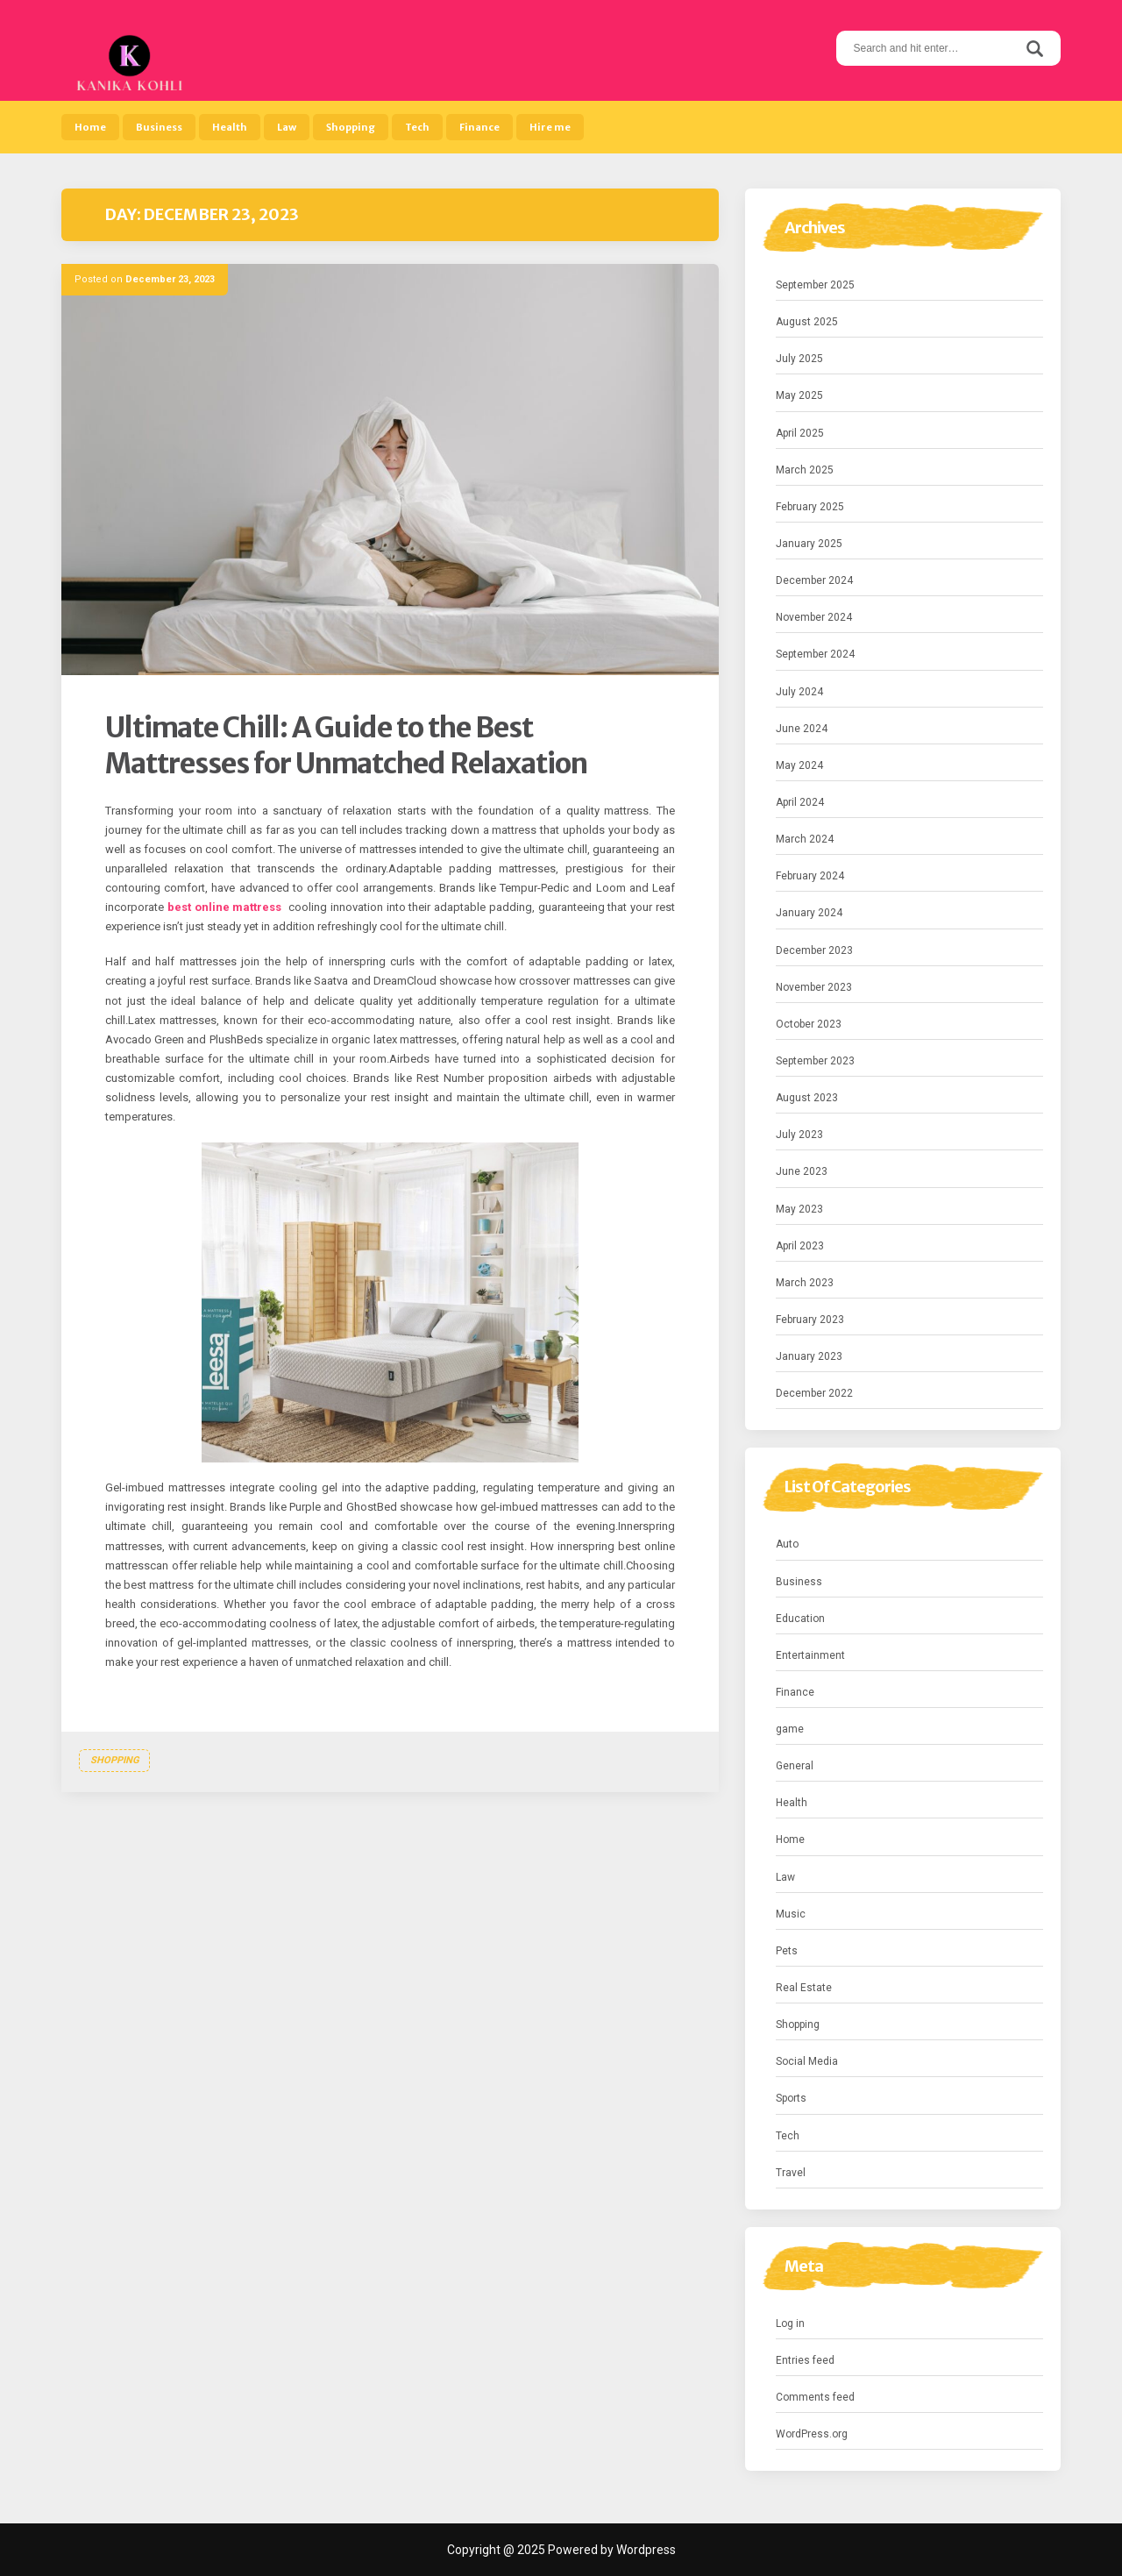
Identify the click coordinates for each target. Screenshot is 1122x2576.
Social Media (807, 2061)
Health (229, 127)
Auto (787, 1544)
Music (791, 1914)
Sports (791, 2098)
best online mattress (224, 907)
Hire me (550, 127)
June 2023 (801, 1171)
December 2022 (814, 1393)
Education (800, 1618)
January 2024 (809, 913)
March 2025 (805, 470)
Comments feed (815, 2397)
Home (90, 127)
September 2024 (815, 654)
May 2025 (799, 395)
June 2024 (801, 728)
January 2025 (809, 543)
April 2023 (800, 1246)
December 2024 (814, 580)
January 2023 (809, 1356)
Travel (791, 2173)
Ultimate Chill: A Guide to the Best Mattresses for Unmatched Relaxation (346, 746)
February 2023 (810, 1319)
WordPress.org (812, 2434)
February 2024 (810, 876)
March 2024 (805, 839)
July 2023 (799, 1134)
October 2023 (809, 1024)
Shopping (350, 127)
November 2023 (814, 987)
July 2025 (799, 358)
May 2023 (799, 1209)
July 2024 (799, 692)
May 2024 (799, 765)
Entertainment (810, 1655)
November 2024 (814, 617)
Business (159, 127)
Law (286, 127)
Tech (417, 127)
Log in (790, 2323)
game (790, 1729)
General (794, 1766)
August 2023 (807, 1098)
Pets (787, 1951)
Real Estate (804, 1988)
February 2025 (810, 507)
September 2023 (815, 1061)
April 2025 (800, 433)
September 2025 (815, 285)
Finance (479, 127)
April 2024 (800, 802)
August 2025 (807, 322)
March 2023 (805, 1283)
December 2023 (814, 950)
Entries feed (805, 2360)
